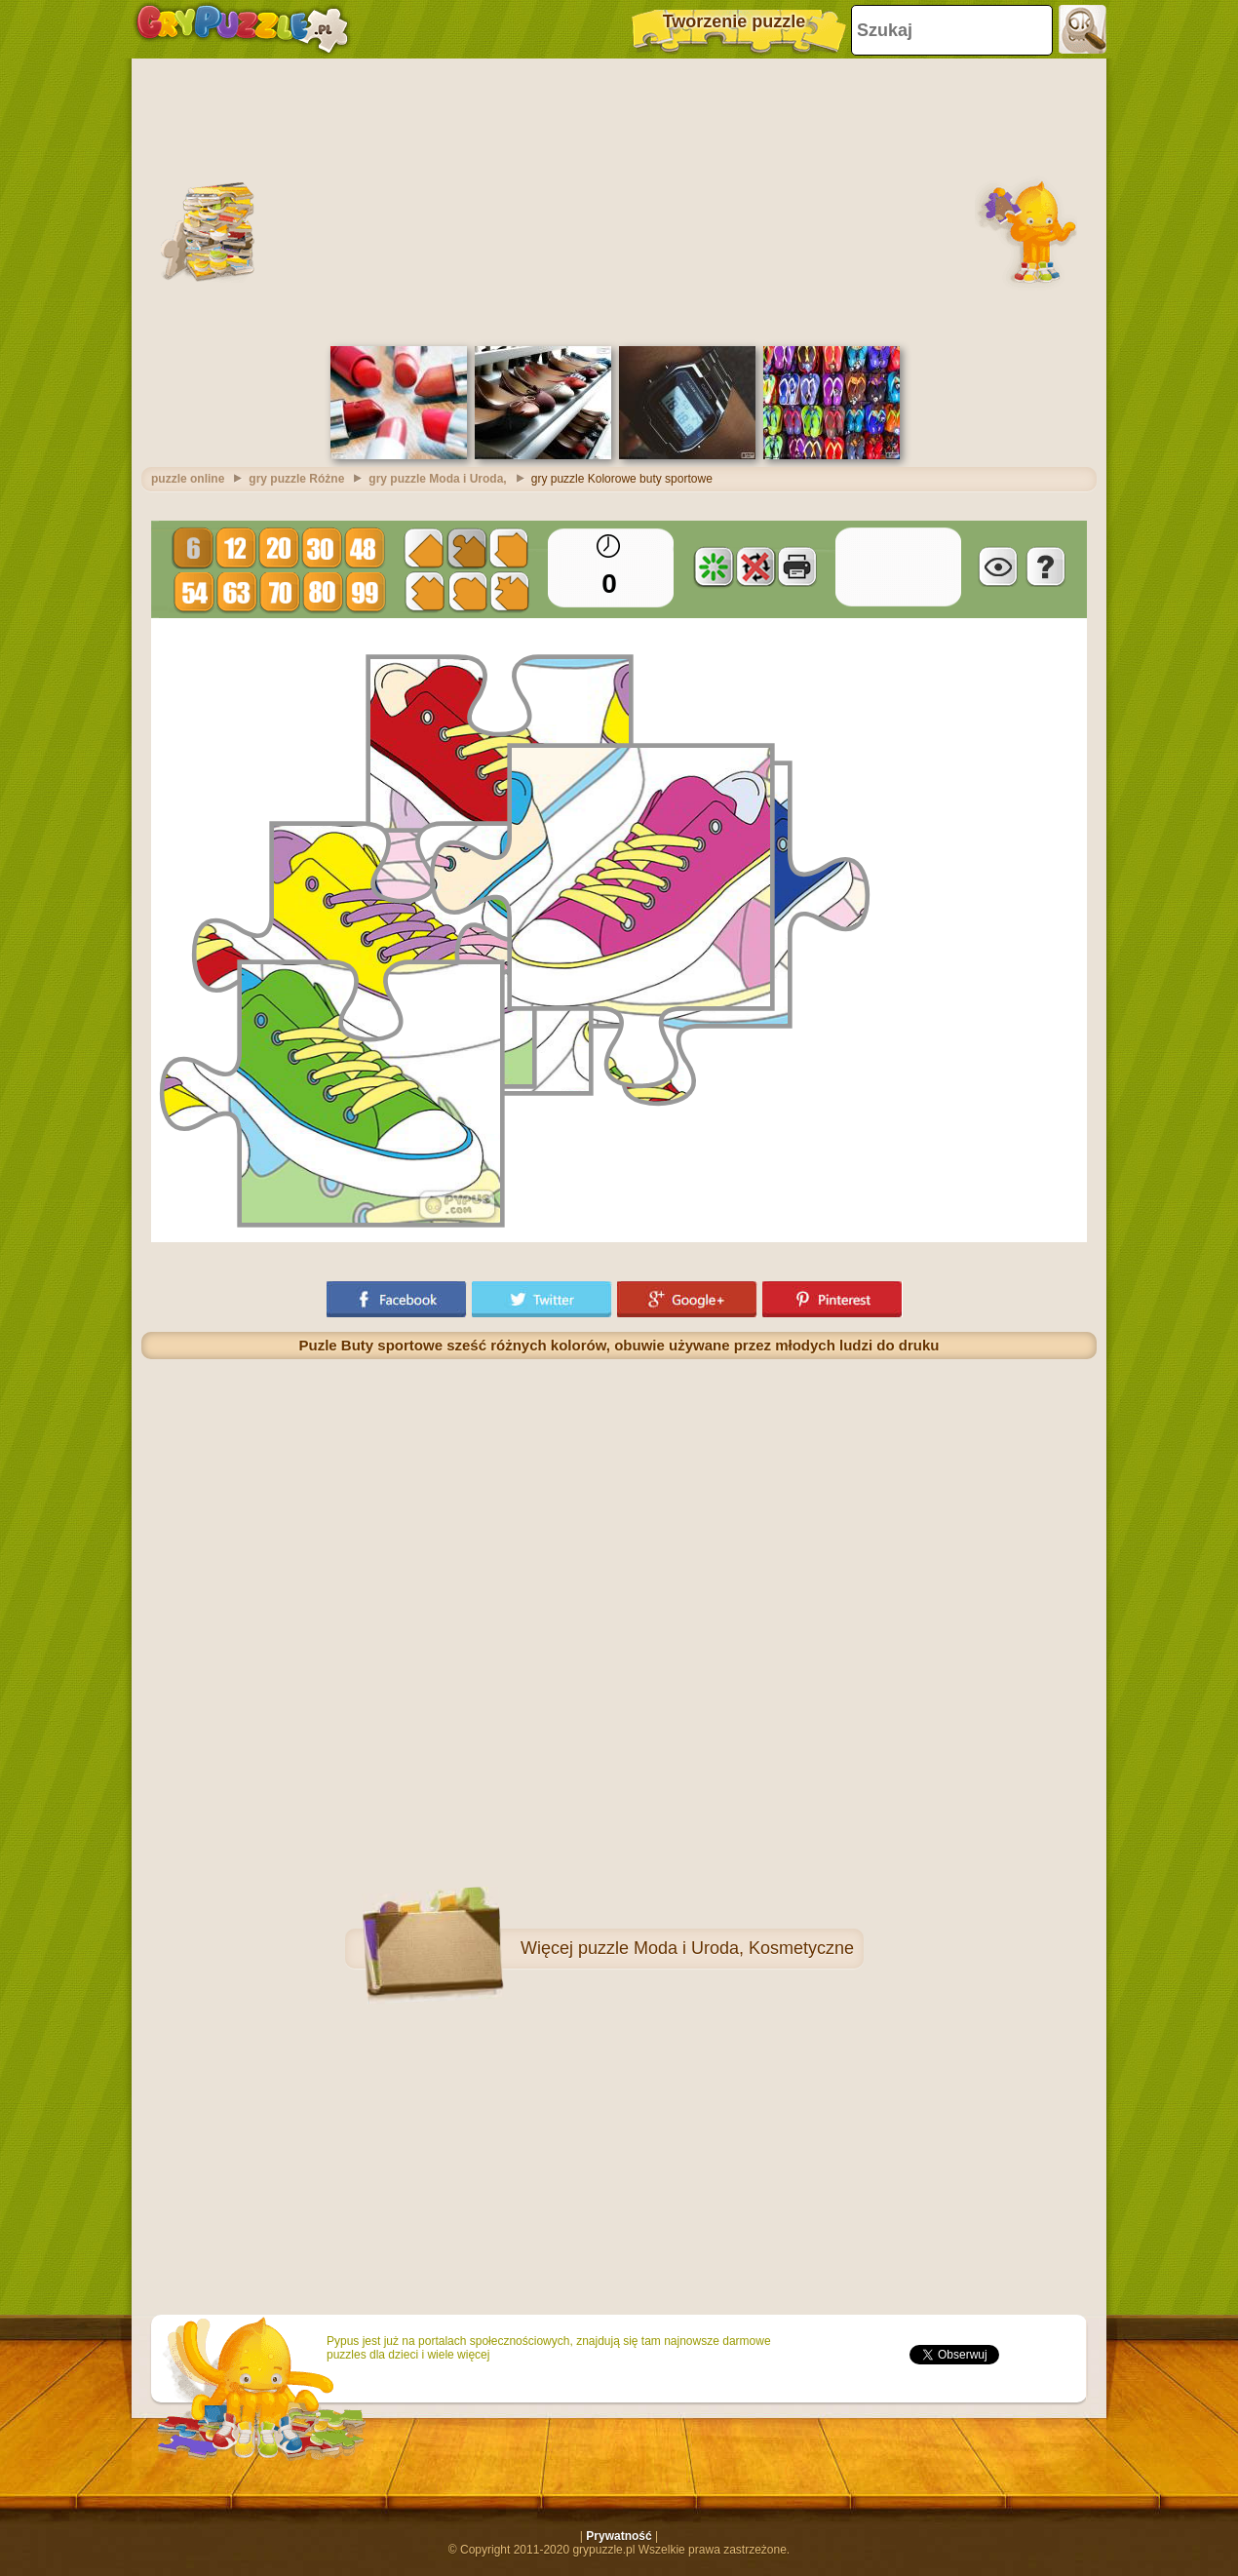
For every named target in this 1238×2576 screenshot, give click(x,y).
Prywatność (618, 2536)
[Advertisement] (619, 199)
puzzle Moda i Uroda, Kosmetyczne (716, 1948)
